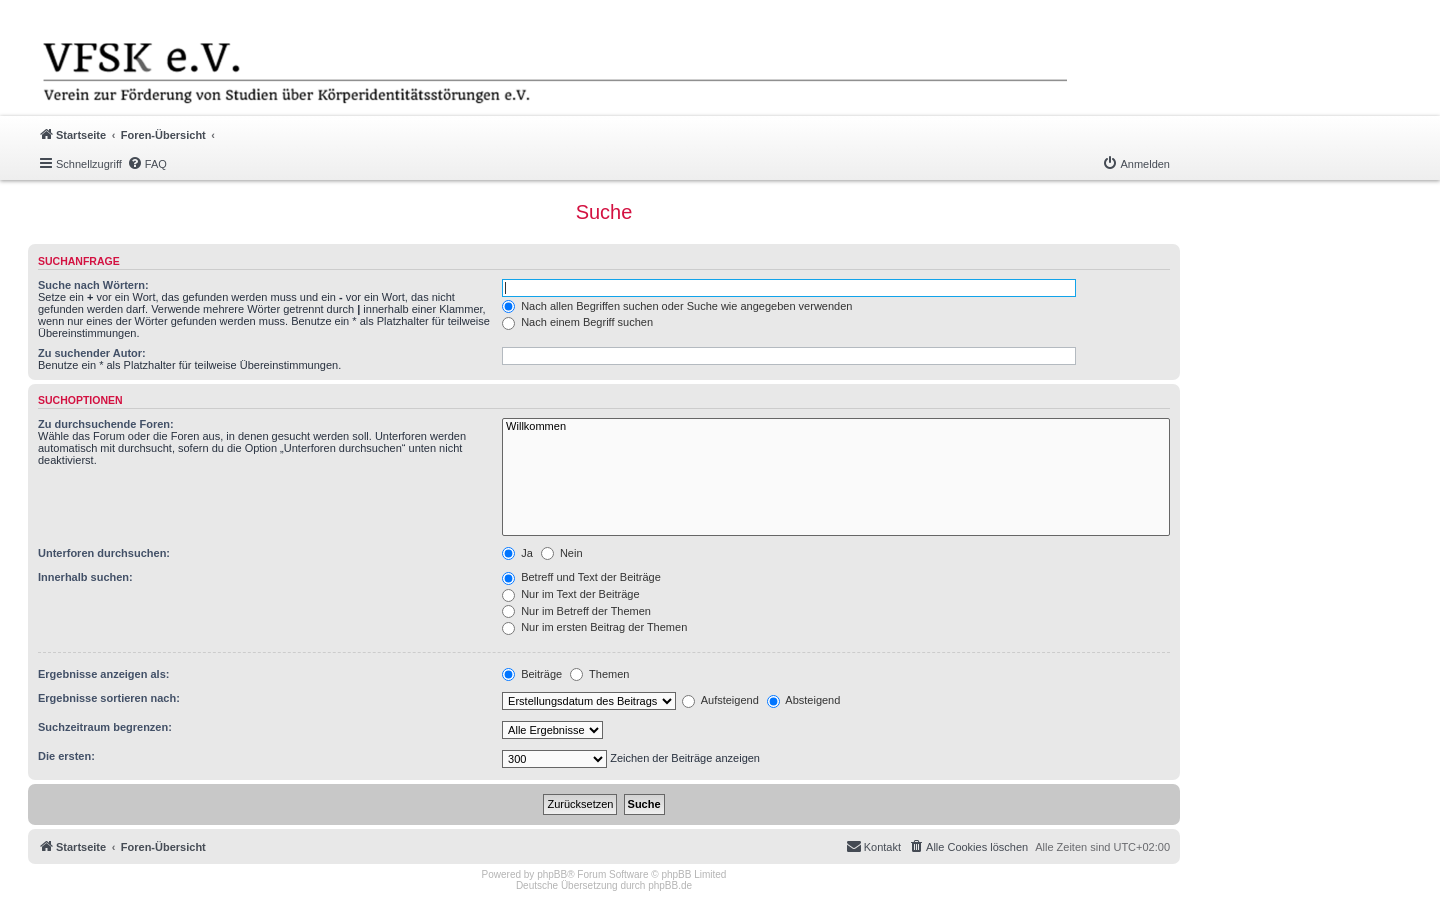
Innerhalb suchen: (85, 577)
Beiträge (532, 674)
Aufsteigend (720, 700)
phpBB (552, 874)
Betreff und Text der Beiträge (581, 577)
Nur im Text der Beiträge (570, 594)
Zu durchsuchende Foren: (106, 424)
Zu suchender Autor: (92, 353)
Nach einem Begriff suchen (577, 322)
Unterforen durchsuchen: (104, 553)
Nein (562, 553)
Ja (517, 553)
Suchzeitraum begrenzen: (105, 727)
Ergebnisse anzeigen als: (103, 674)
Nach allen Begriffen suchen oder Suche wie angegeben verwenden (677, 306)
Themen (599, 674)
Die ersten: (66, 756)
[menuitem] (147, 164)
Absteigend (804, 700)
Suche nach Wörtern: (93, 285)
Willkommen (836, 427)
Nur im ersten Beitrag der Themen (594, 627)
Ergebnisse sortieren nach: (109, 698)
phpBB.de (670, 885)
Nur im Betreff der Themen (576, 611)
